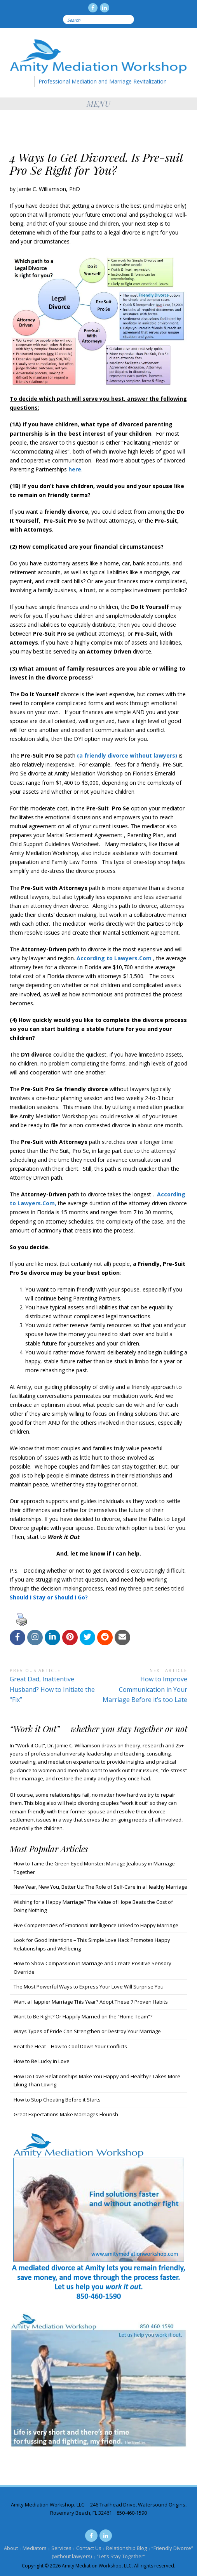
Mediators (35, 2548)
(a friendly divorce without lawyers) (127, 755)
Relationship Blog (126, 2548)
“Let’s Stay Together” (121, 2556)
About (11, 2548)
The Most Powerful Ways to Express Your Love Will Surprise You (89, 1986)
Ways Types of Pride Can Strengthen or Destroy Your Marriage (87, 2031)
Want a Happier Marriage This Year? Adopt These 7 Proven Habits (91, 2001)
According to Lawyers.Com (114, 958)
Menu (99, 103)
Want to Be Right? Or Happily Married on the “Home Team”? (83, 2016)
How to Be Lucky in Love (42, 2061)
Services (61, 2548)
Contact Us (88, 2548)
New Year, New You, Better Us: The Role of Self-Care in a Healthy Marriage (100, 1886)
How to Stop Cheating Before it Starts (57, 2099)
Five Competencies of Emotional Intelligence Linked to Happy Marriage (96, 1925)
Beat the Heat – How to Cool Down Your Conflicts (70, 2046)
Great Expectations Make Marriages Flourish (66, 2114)
